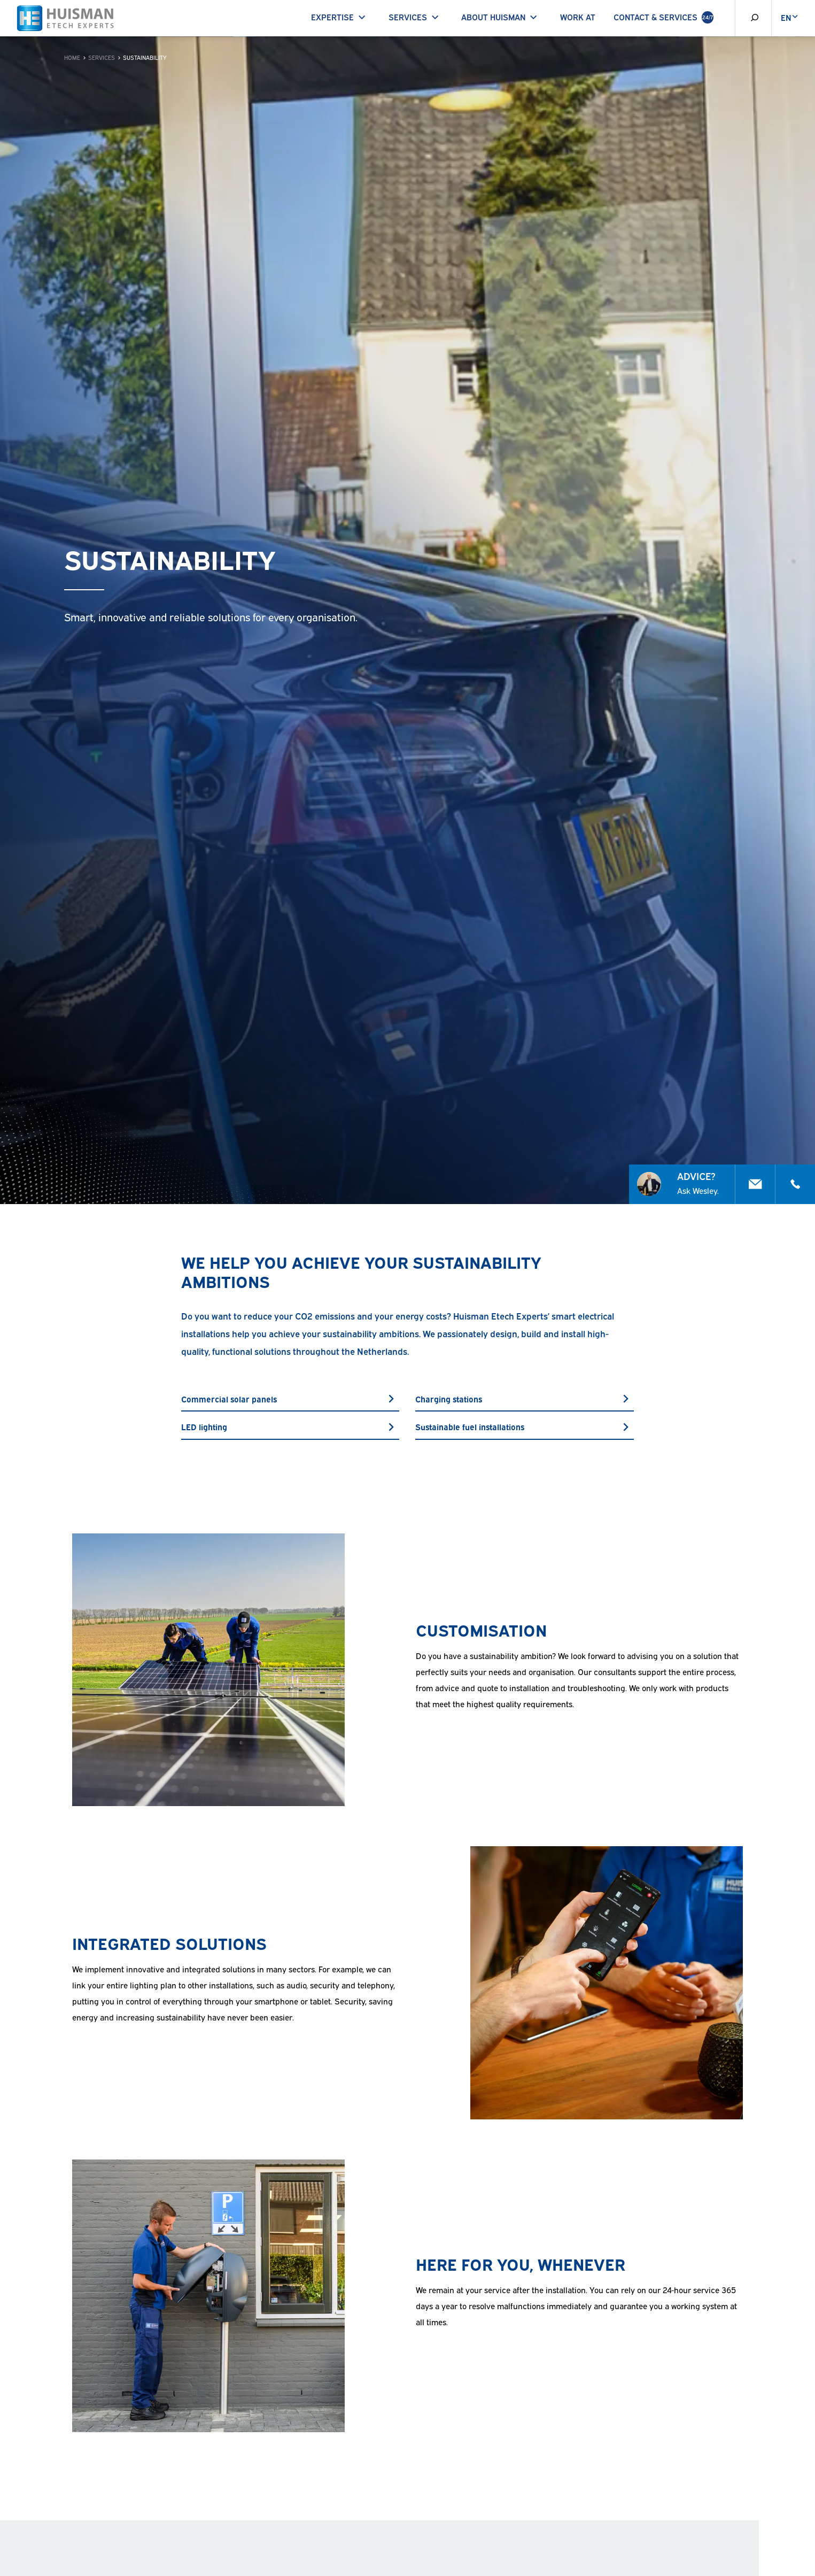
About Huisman (501, 16)
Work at (577, 16)
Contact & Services (663, 17)
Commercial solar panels (290, 1398)
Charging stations (524, 1398)
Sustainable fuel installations (524, 1426)
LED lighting (290, 1426)
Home (72, 57)
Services (416, 16)
